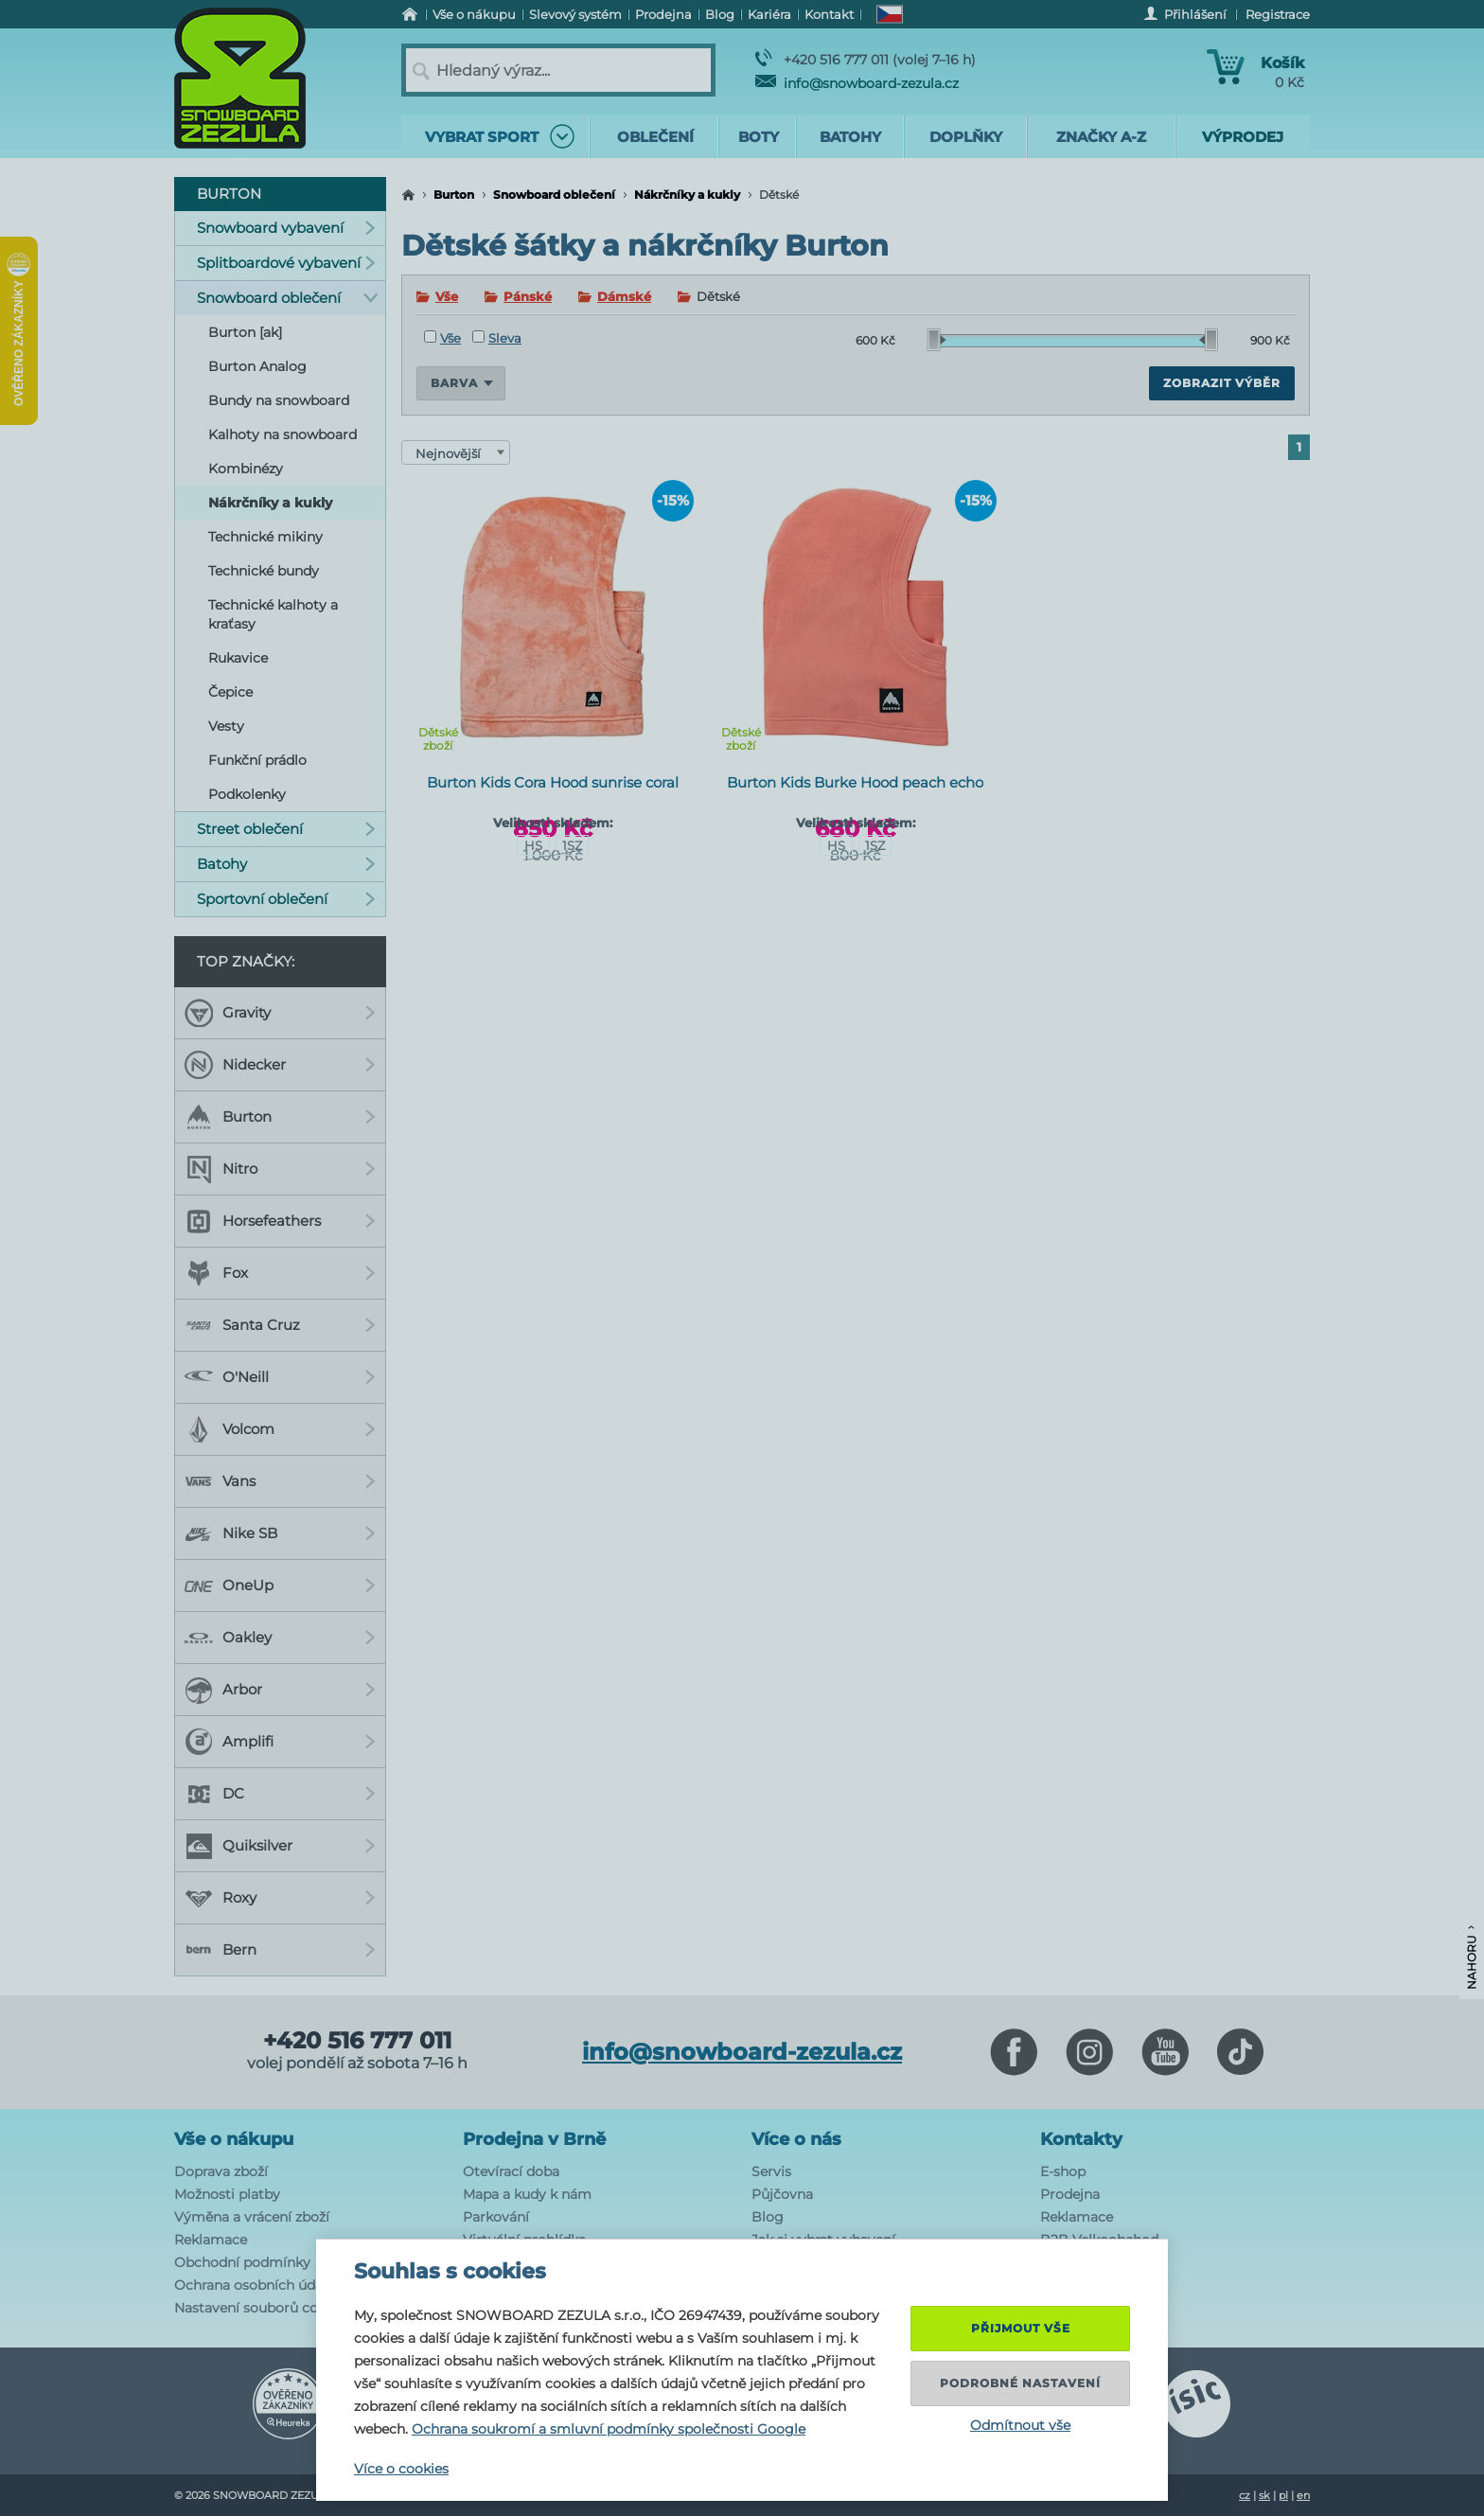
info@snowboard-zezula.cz (857, 83)
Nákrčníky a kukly (687, 194)
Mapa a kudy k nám (527, 2194)
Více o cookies (401, 2468)
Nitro (280, 1169)
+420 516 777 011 (357, 2040)
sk (1264, 2495)
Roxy (280, 1898)
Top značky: (245, 961)
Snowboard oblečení (554, 194)
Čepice (230, 691)
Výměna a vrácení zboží (251, 2216)
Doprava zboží (221, 2171)
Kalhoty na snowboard (282, 434)
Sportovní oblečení (286, 899)
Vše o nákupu (233, 2139)
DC (280, 1794)
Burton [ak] (245, 332)
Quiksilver (280, 1846)
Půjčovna (782, 2194)
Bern (280, 1950)
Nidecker (280, 1065)
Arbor (280, 1689)
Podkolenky (247, 794)
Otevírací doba (511, 2171)
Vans (280, 1481)
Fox (280, 1273)
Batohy (286, 864)
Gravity (280, 1013)
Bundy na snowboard (278, 400)
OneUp (280, 1585)
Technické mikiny (265, 536)
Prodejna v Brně (534, 2139)
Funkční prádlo (257, 760)
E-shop (1063, 2171)
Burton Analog (257, 366)
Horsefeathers (280, 1221)
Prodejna (1070, 2194)
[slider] (937, 339)
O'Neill (280, 1377)
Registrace (1278, 14)
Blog (767, 2216)
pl (1283, 2495)
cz (1244, 2495)
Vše (446, 296)
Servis (771, 2171)
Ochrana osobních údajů (254, 2285)
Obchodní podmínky (242, 2262)
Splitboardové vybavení (286, 263)
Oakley (280, 1637)
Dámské (624, 296)
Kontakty (1081, 2139)
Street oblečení (286, 829)
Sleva (496, 338)
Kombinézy (245, 468)
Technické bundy (263, 570)
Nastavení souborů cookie (259, 2307)
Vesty (226, 726)
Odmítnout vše (1020, 2425)
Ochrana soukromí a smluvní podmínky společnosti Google (608, 2428)
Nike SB (280, 1533)
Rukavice (238, 657)
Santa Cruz (280, 1325)
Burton (453, 194)
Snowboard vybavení (286, 228)
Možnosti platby (227, 2194)
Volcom (280, 1429)
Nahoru (1471, 1957)
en (1303, 2495)
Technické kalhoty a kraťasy (273, 614)
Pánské (528, 296)
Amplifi (280, 1742)
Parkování (496, 2216)
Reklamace (210, 2239)
